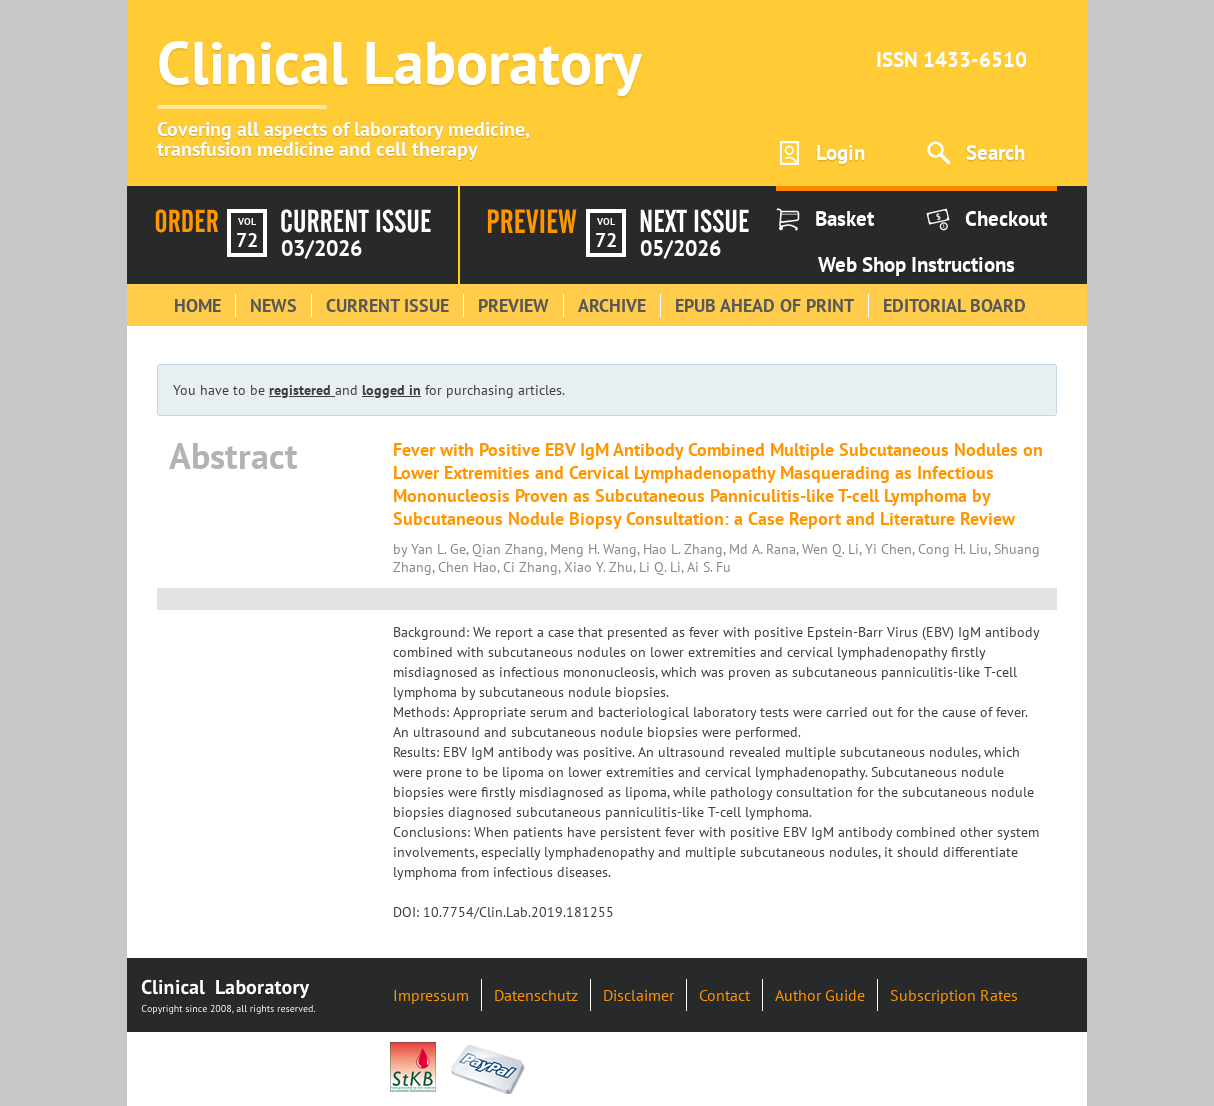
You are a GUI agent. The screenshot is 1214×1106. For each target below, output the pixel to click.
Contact (724, 995)
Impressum (431, 995)
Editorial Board (954, 305)
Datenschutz (536, 995)
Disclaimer (638, 995)
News (273, 305)
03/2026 (321, 248)
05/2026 (680, 248)
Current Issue (387, 305)
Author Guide (820, 995)
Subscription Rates (954, 995)
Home (197, 305)
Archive (612, 305)
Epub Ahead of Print (764, 305)
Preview (513, 305)
